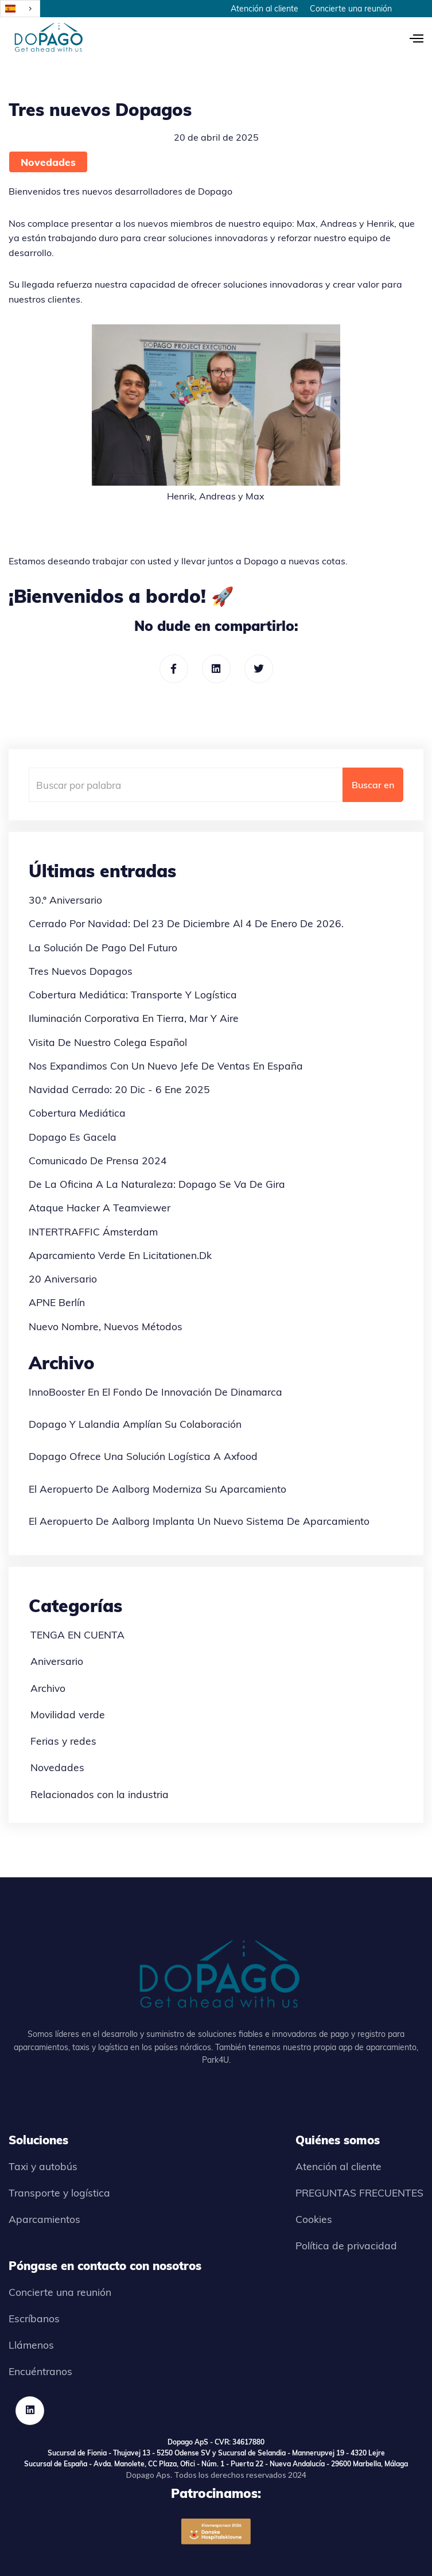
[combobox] (20, 8)
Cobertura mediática (77, 1112)
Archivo (47, 1688)
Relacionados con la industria (99, 1794)
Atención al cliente (264, 8)
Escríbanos (34, 2318)
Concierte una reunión (351, 8)
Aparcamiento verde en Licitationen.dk (120, 1255)
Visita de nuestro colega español (108, 1042)
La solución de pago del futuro (103, 947)
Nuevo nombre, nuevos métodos (105, 1326)
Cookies (313, 2219)
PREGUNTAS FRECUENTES (359, 2192)
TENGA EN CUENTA (77, 1634)
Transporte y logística (59, 2192)
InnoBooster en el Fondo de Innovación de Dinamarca (155, 1391)
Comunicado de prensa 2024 (98, 1160)
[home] (46, 37)
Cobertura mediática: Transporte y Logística (133, 994)
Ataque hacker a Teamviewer (99, 1207)
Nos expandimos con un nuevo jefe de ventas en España (166, 1065)
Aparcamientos (44, 2219)
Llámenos (31, 2344)
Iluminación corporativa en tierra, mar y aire (134, 1018)
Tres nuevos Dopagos (81, 970)
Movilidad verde (67, 1714)
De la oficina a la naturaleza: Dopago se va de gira (157, 1183)
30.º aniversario (65, 899)
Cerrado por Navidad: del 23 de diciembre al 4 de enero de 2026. (186, 923)
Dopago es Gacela (72, 1136)
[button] (411, 37)
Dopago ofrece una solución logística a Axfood (143, 1456)
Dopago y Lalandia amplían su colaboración (135, 1423)
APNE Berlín (57, 1302)
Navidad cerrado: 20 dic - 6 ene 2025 (119, 1089)
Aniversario (56, 1661)
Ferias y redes (63, 1740)
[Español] (20, 8)
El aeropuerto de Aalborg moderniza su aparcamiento (157, 1488)
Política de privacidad (346, 2245)
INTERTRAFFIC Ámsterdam (93, 1231)
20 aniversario (63, 1278)
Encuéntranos (40, 2371)
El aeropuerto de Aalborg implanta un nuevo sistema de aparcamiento (199, 1520)
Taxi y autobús (43, 2166)
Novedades (48, 162)
